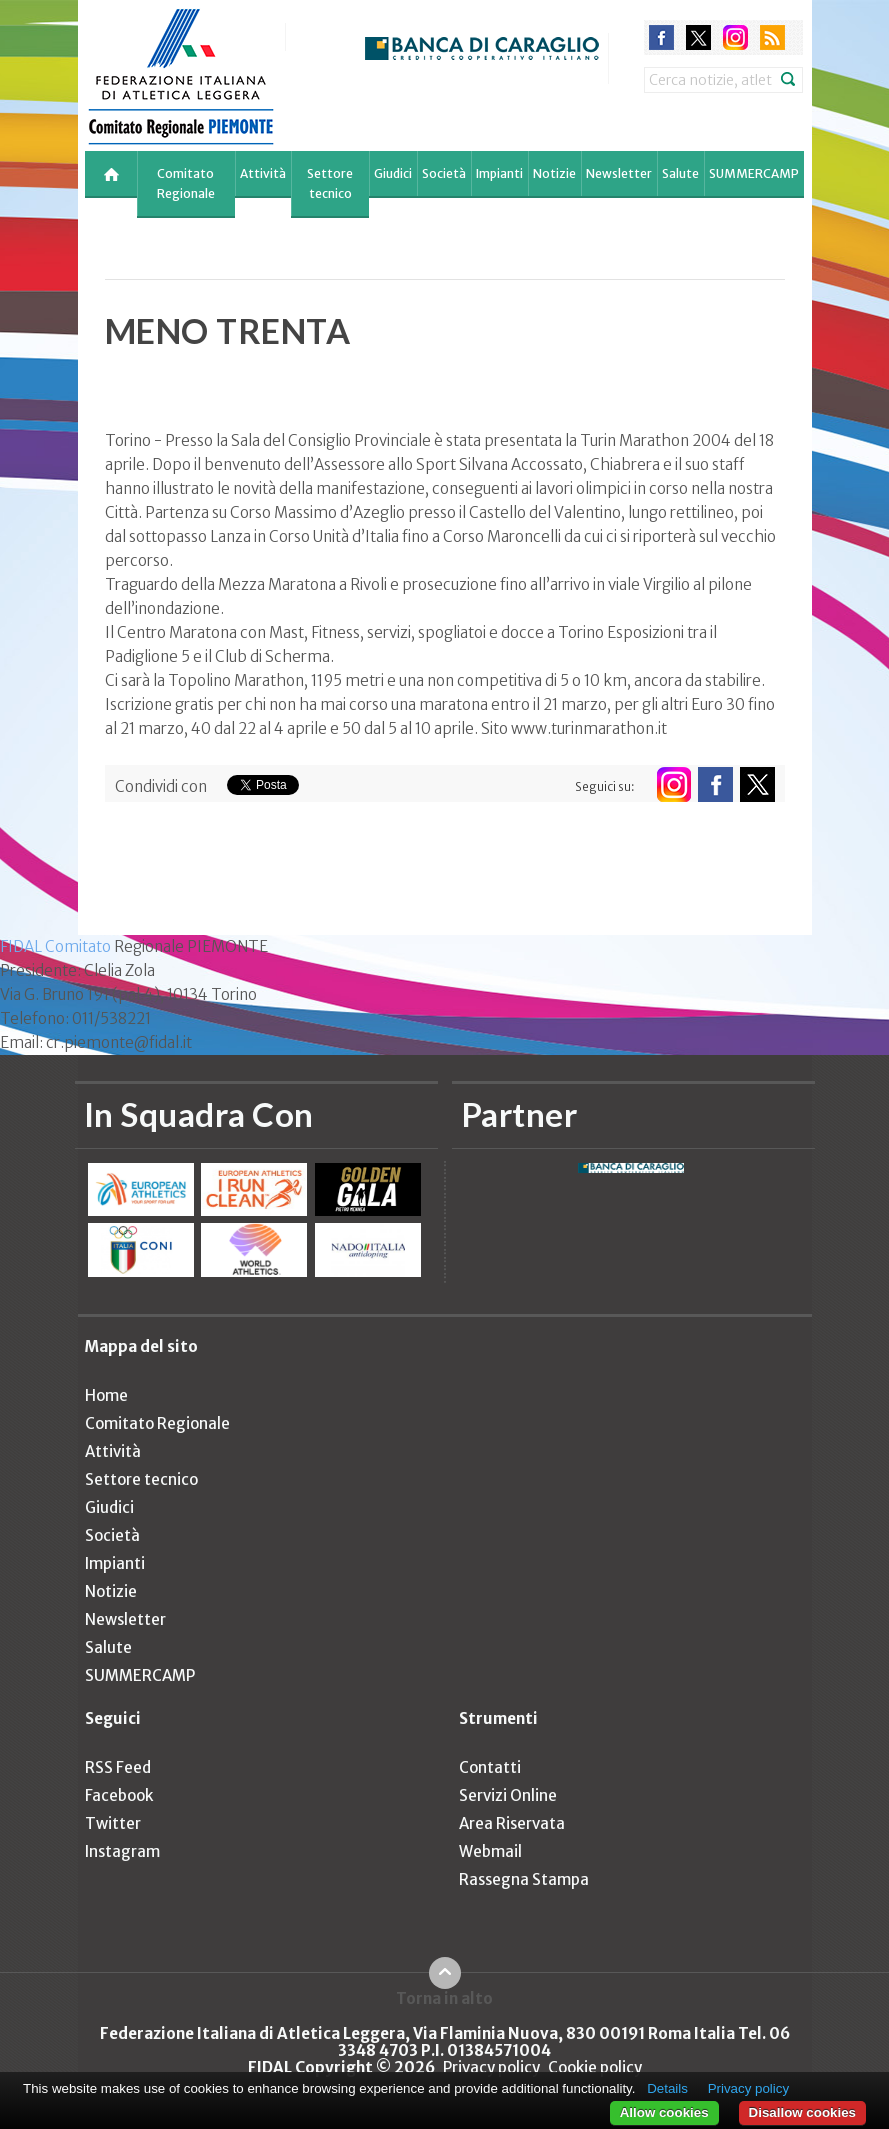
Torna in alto (444, 1998)
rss (772, 37)
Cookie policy (595, 2067)
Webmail (490, 1851)
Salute (680, 173)
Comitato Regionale (186, 183)
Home (106, 1395)
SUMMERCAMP (754, 173)
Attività (263, 173)
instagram (735, 37)
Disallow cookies (802, 2112)
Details (667, 2088)
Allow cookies (664, 2112)
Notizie (554, 173)
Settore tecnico (330, 183)
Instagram (122, 1851)
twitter (698, 37)
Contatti (490, 1767)
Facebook (119, 1795)
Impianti (499, 173)
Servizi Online (508, 1795)
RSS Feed (118, 1767)
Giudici (393, 173)
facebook (661, 37)
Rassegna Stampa (524, 1879)
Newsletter (619, 173)
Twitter (113, 1823)
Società (444, 173)
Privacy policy (491, 2067)
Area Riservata (512, 1823)
